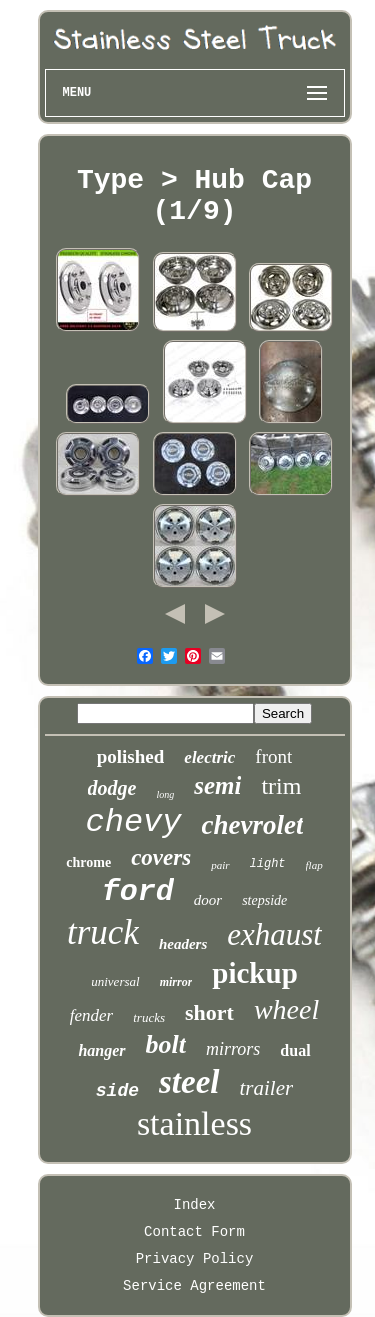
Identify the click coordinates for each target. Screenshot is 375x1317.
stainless (194, 1123)
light (268, 864)
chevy (134, 822)
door (208, 900)
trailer (267, 1088)
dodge (112, 788)
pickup (254, 973)
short (209, 1012)
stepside (264, 900)
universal (115, 981)
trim (281, 786)
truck (103, 932)
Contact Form (194, 1232)
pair (220, 865)
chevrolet (253, 825)
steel (189, 1082)
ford (138, 892)
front (273, 756)
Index (194, 1205)
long (165, 794)
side (117, 1091)
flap (314, 865)
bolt (166, 1044)
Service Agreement (194, 1286)
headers (183, 944)
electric (209, 757)
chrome (88, 862)
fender (91, 1015)
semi (217, 785)
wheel (286, 1009)
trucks (149, 1017)
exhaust (274, 934)
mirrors (233, 1049)
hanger (101, 1050)
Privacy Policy (195, 1259)
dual (295, 1050)
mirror (176, 982)
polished (131, 756)
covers (161, 857)
